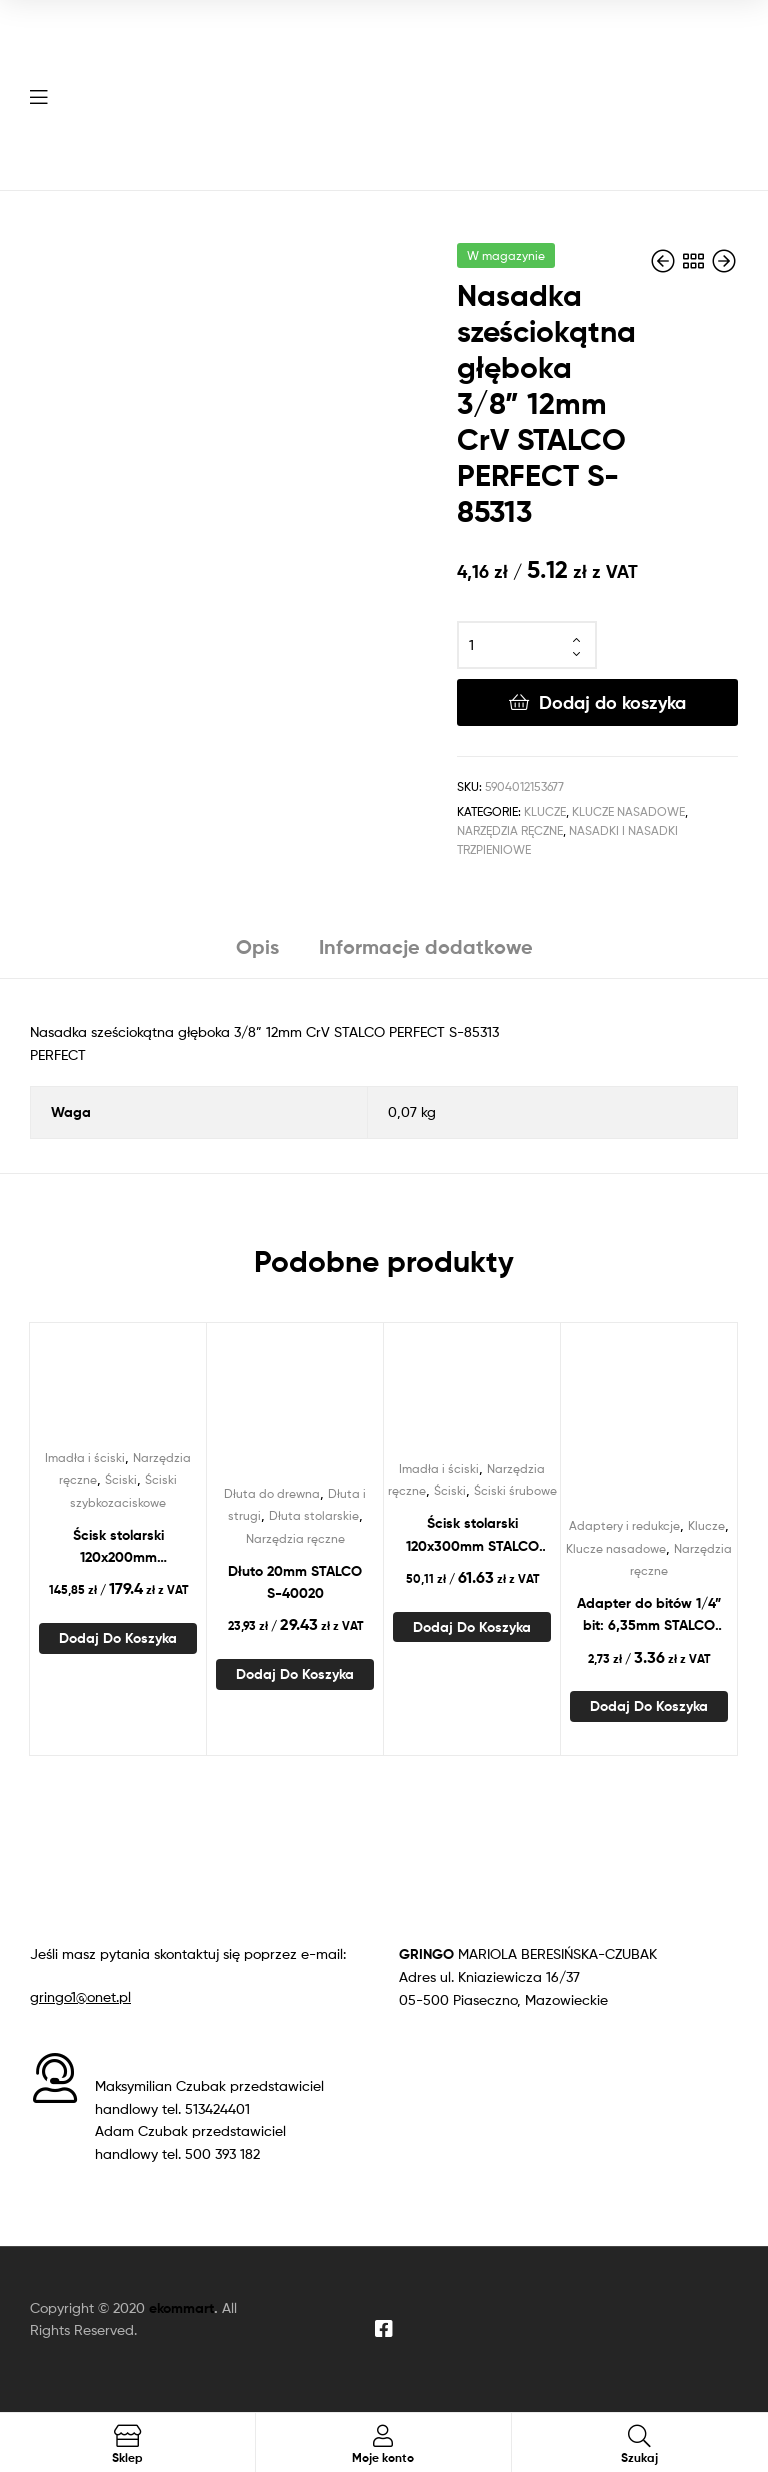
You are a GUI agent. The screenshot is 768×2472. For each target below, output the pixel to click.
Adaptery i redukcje (624, 1525)
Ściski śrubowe (515, 1490)
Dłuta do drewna (272, 1493)
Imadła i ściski (85, 1457)
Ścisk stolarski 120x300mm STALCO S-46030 (472, 1535)
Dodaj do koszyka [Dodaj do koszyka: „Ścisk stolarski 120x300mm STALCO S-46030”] (472, 1627)
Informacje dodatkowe (426, 946)
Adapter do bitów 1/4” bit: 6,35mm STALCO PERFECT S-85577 (649, 1615)
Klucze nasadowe (628, 811)
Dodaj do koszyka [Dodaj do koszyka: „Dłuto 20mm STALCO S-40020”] (295, 1674)
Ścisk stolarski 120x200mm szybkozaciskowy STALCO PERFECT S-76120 (118, 1547)
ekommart (181, 2308)
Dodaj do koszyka (612, 702)
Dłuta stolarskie (314, 1515)
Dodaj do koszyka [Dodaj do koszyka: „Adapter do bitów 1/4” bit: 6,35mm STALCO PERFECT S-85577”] (649, 1706)
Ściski (121, 1479)
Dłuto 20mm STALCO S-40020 (295, 1582)
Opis (257, 946)
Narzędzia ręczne (510, 830)
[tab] (257, 954)
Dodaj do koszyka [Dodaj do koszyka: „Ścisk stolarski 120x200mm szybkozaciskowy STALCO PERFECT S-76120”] (118, 1638)
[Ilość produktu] (527, 645)
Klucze (545, 811)
